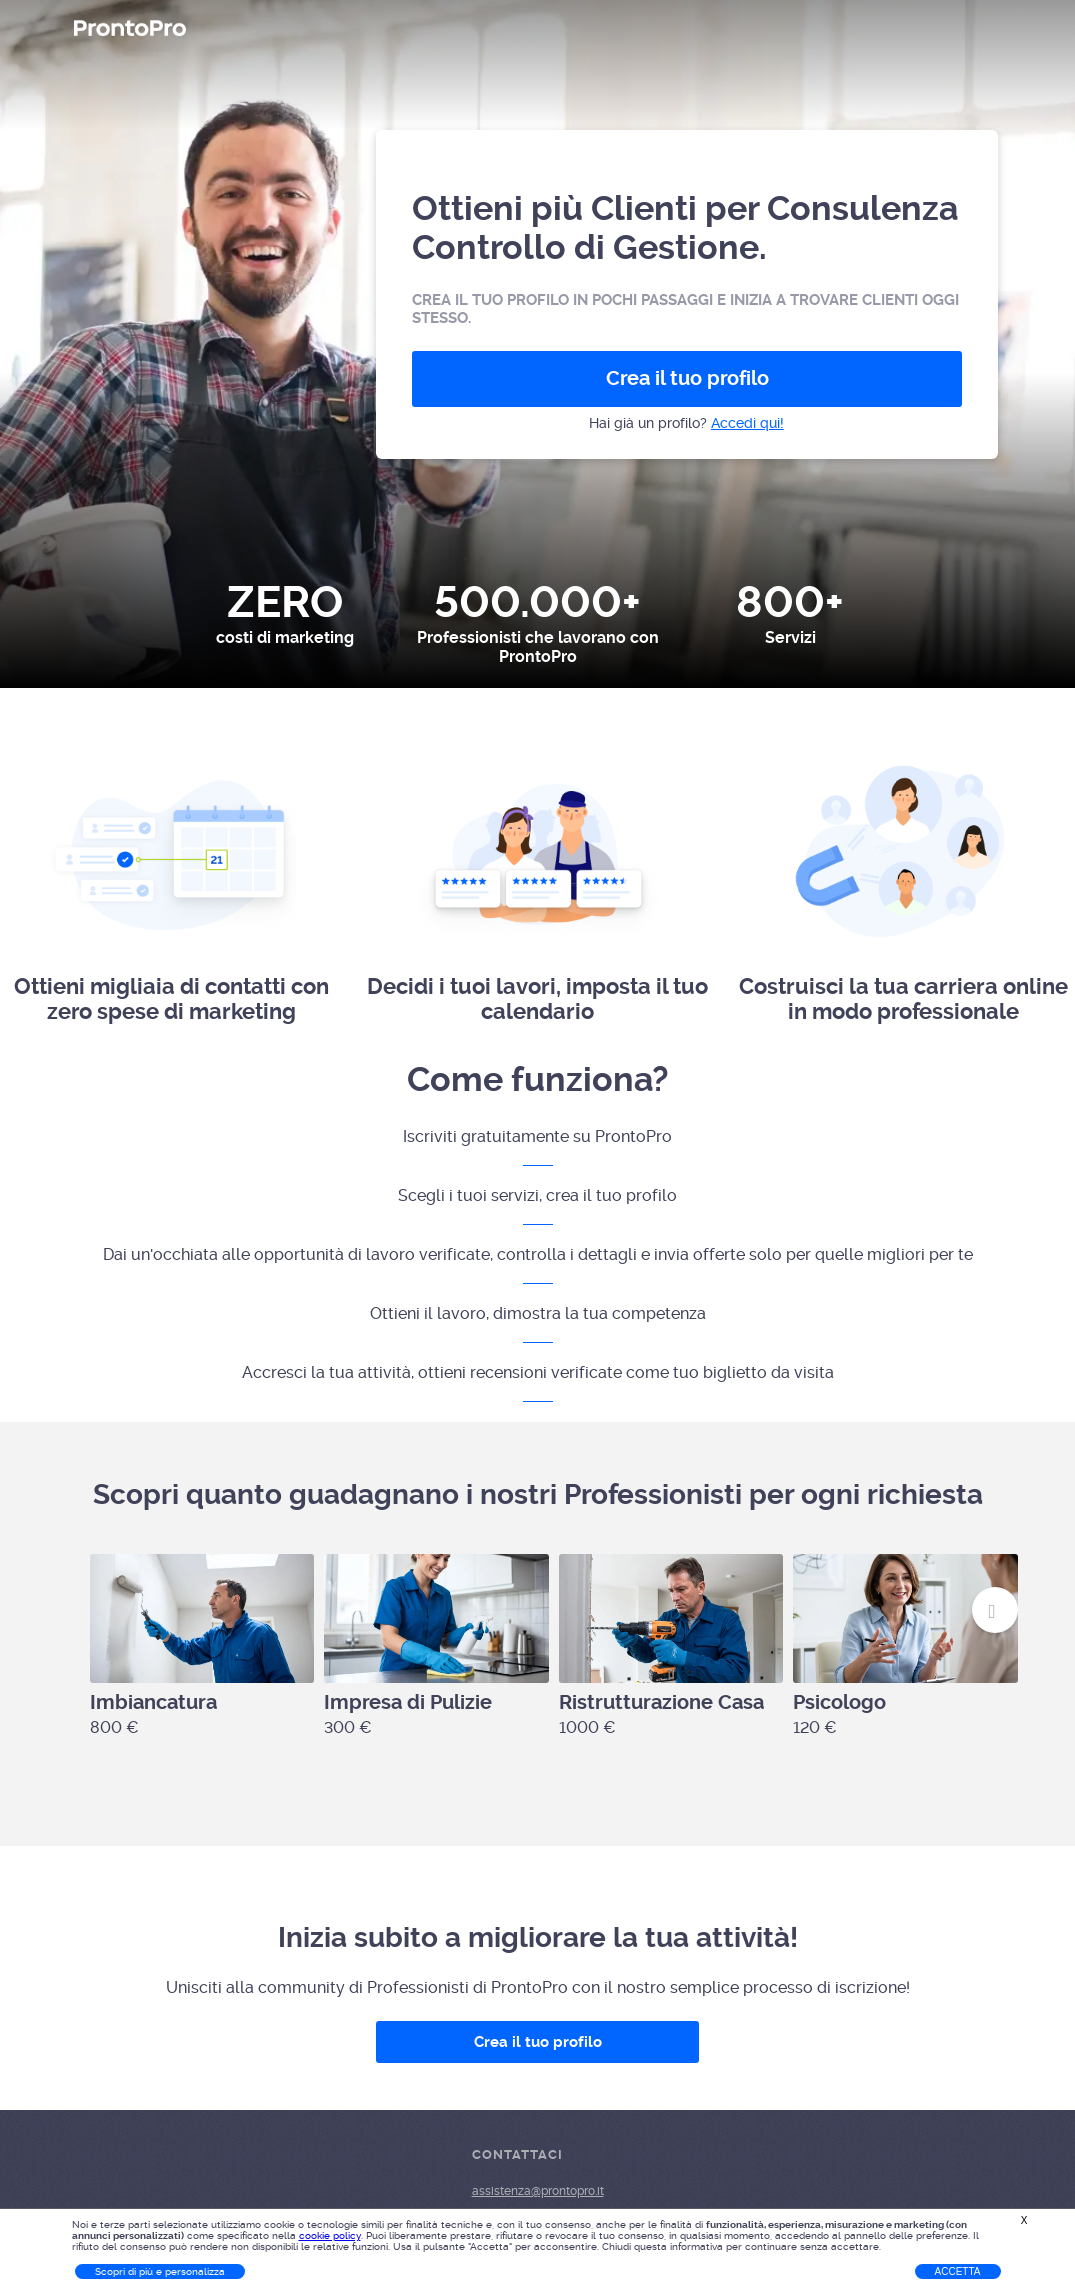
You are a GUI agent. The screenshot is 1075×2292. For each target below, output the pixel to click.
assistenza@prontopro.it (538, 2191)
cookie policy (330, 2235)
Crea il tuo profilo (687, 378)
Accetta (958, 2271)
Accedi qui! (747, 423)
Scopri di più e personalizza (160, 2271)
